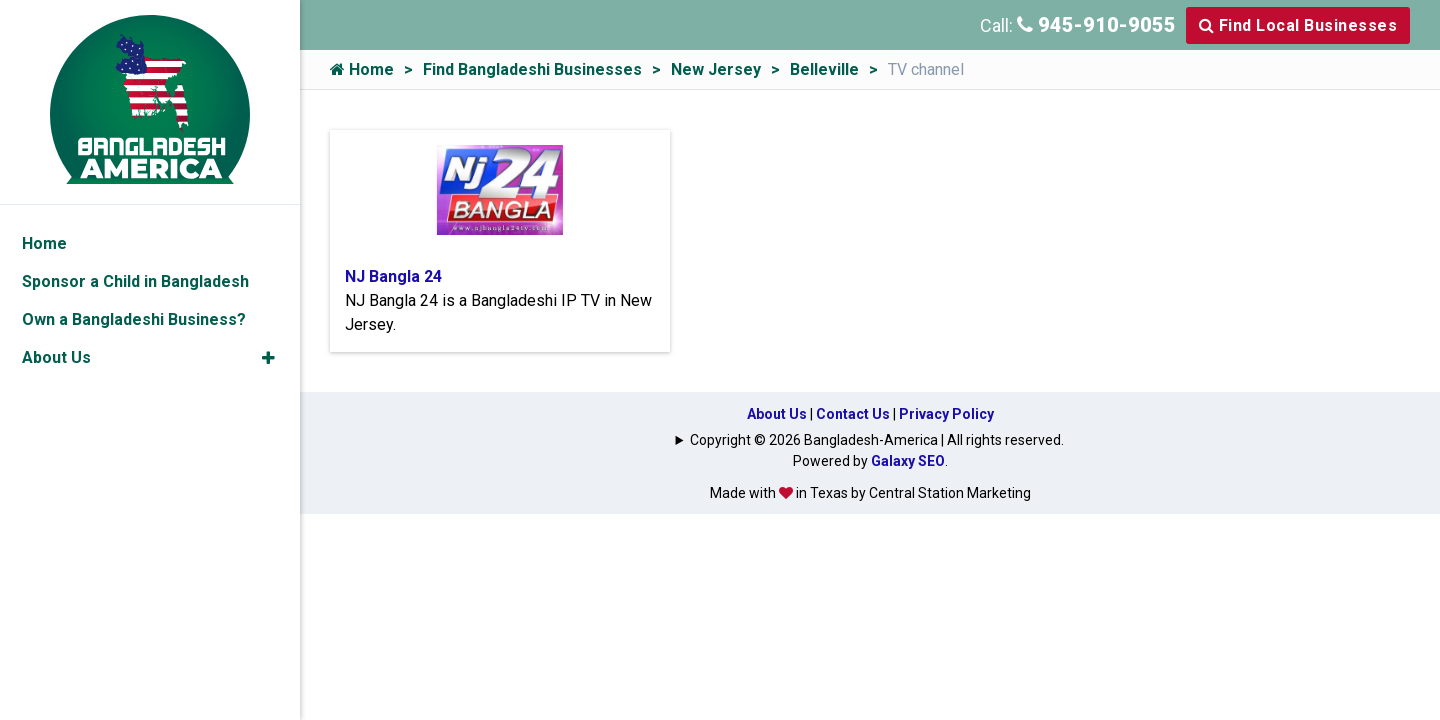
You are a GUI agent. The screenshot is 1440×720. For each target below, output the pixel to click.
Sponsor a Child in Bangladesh (135, 281)
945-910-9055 (1096, 25)
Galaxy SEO (908, 461)
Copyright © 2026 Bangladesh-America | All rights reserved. (877, 440)
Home (362, 69)
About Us (777, 414)
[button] (268, 358)
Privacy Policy (946, 414)
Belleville (824, 69)
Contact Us (853, 414)
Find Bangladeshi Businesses (532, 69)
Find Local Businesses (1298, 25)
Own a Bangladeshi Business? (134, 319)
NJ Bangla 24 (393, 276)
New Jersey (716, 69)
